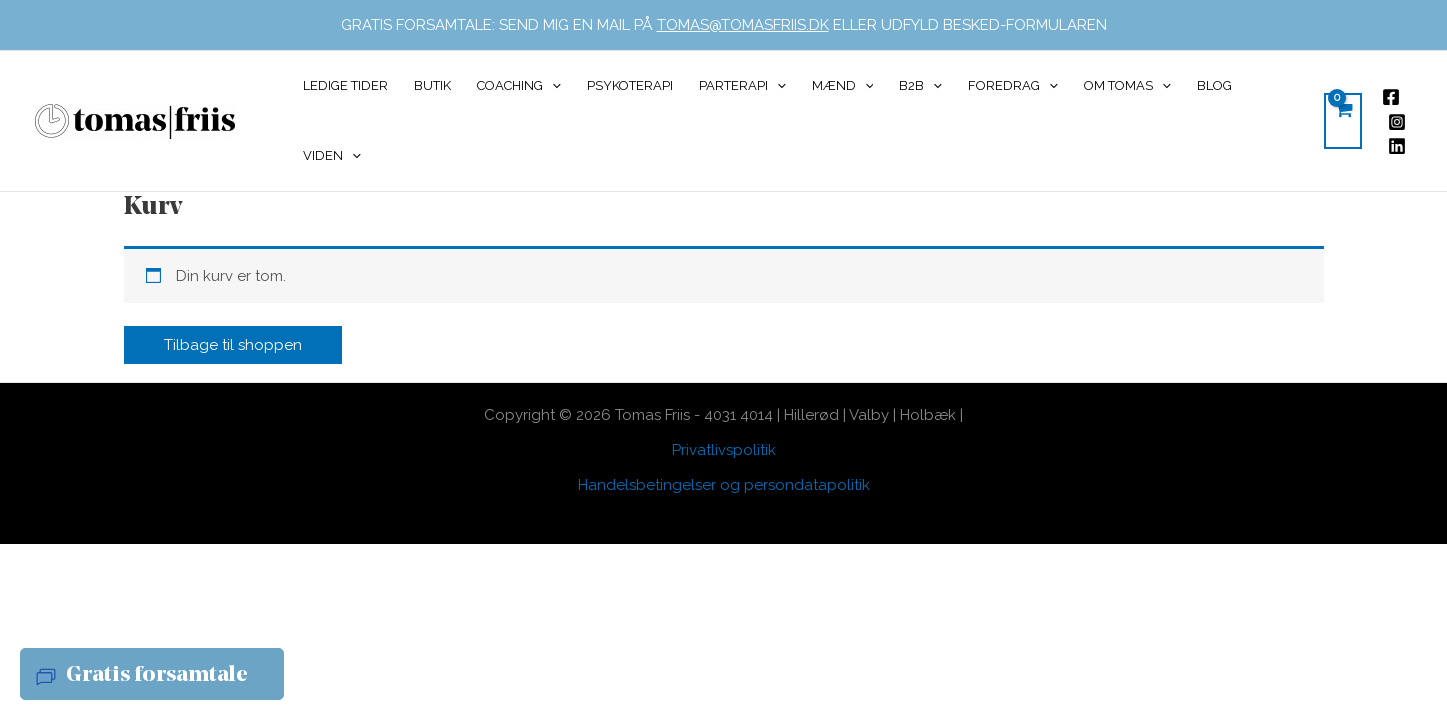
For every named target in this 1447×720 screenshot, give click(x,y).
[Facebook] (1391, 97)
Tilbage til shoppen (233, 345)
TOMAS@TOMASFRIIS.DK (743, 25)
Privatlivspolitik (724, 450)
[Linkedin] (1397, 146)
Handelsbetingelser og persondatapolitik (724, 485)
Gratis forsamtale (157, 675)
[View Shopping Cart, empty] (1343, 121)
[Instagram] (1397, 122)
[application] (552, 86)
